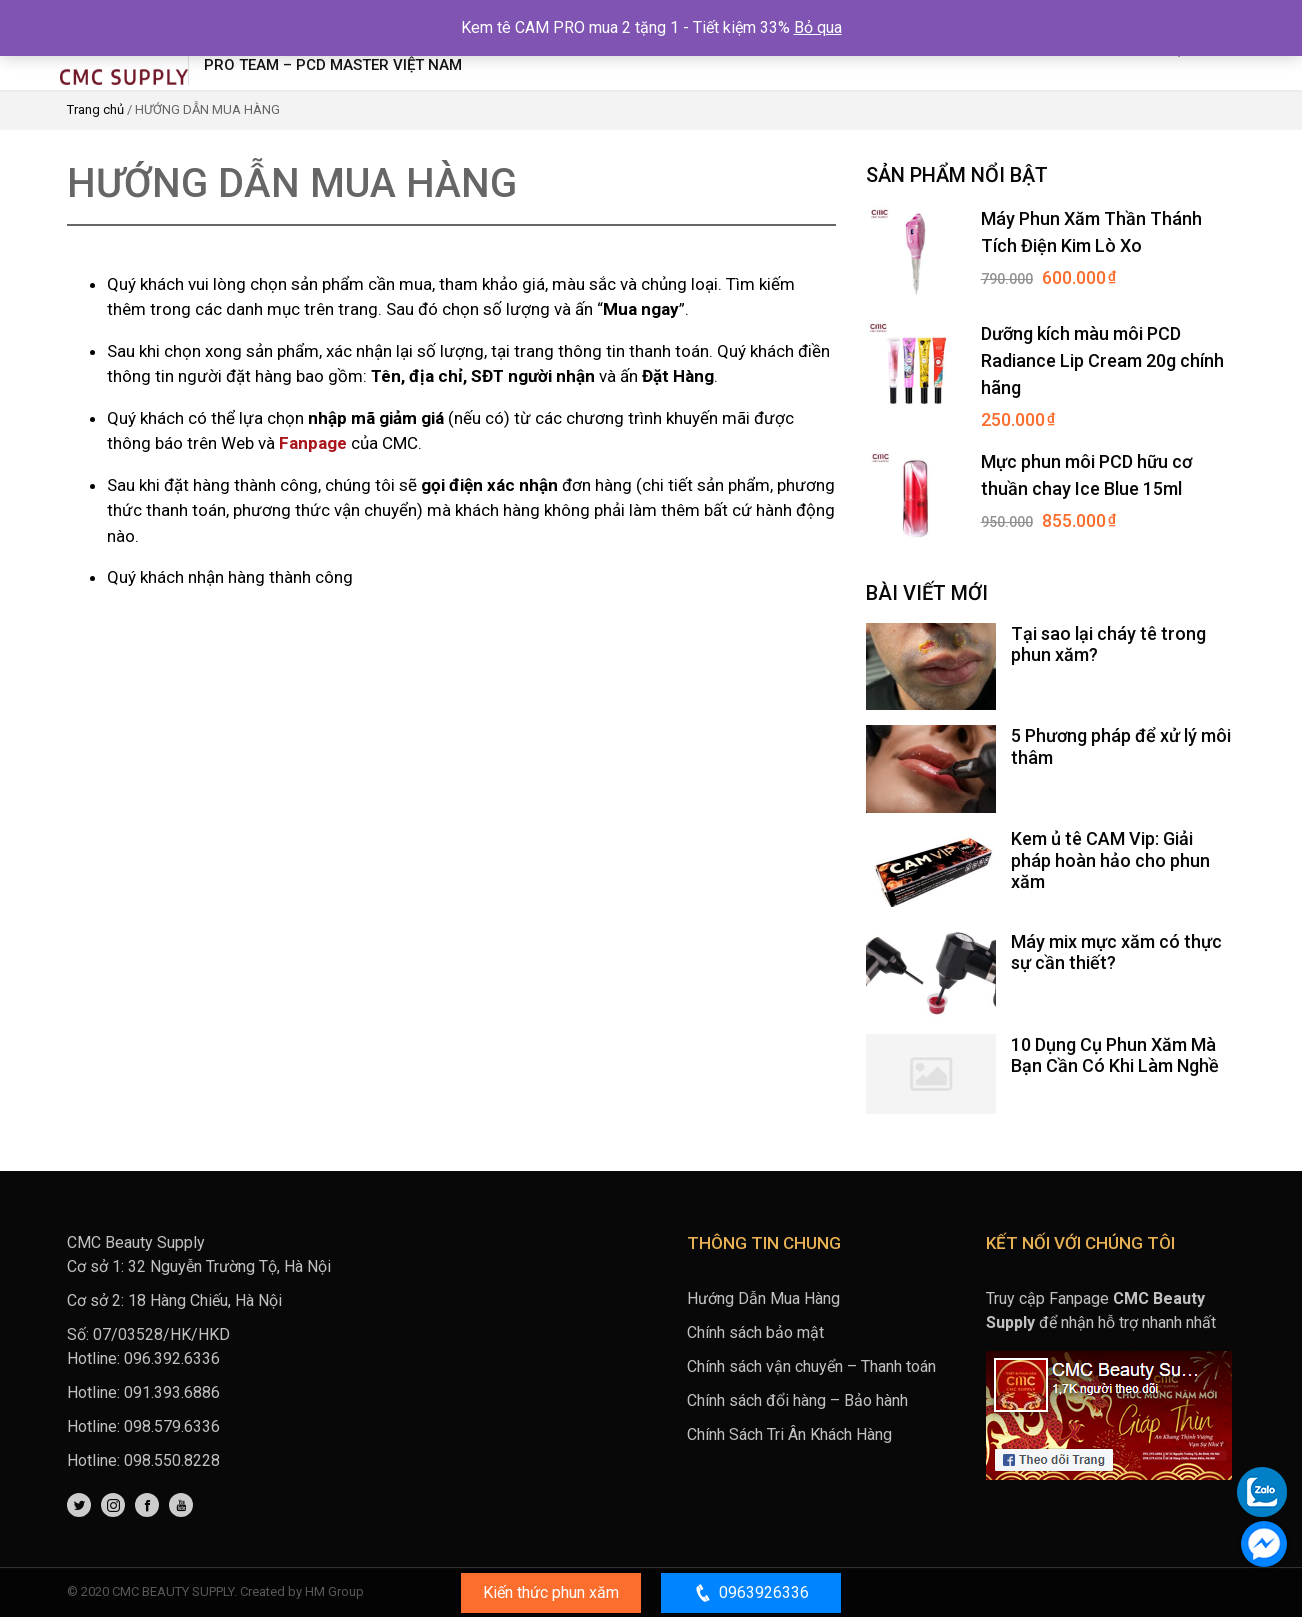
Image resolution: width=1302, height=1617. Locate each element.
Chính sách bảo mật (755, 1332)
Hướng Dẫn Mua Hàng (763, 1298)
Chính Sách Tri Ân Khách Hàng (789, 1434)
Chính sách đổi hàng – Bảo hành (797, 1400)
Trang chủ (95, 109)
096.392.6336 (172, 1358)
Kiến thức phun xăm (551, 1592)
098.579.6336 (172, 1426)
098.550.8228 (172, 1460)
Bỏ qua (818, 27)
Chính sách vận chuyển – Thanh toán (811, 1366)
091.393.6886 (172, 1392)
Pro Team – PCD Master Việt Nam (333, 65)
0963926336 (751, 1593)
